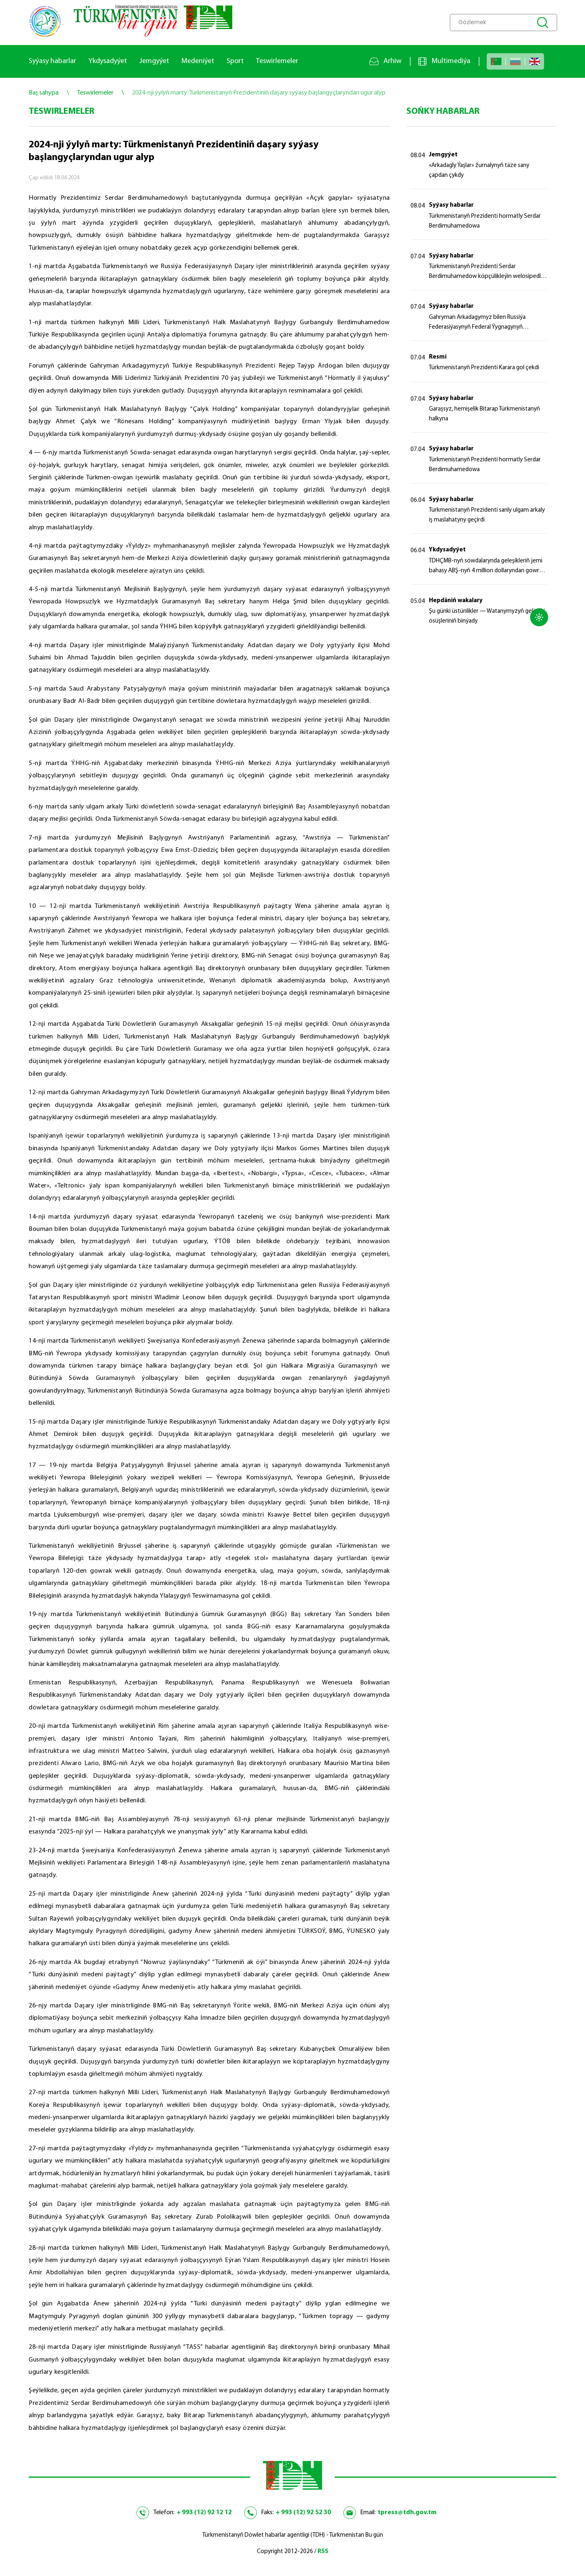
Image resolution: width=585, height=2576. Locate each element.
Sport (235, 61)
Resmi (438, 357)
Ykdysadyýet (107, 61)
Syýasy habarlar (52, 61)
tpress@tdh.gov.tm (407, 2512)
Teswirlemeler (277, 61)
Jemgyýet (154, 61)
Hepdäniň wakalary (456, 601)
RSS (323, 2552)
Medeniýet (197, 61)
